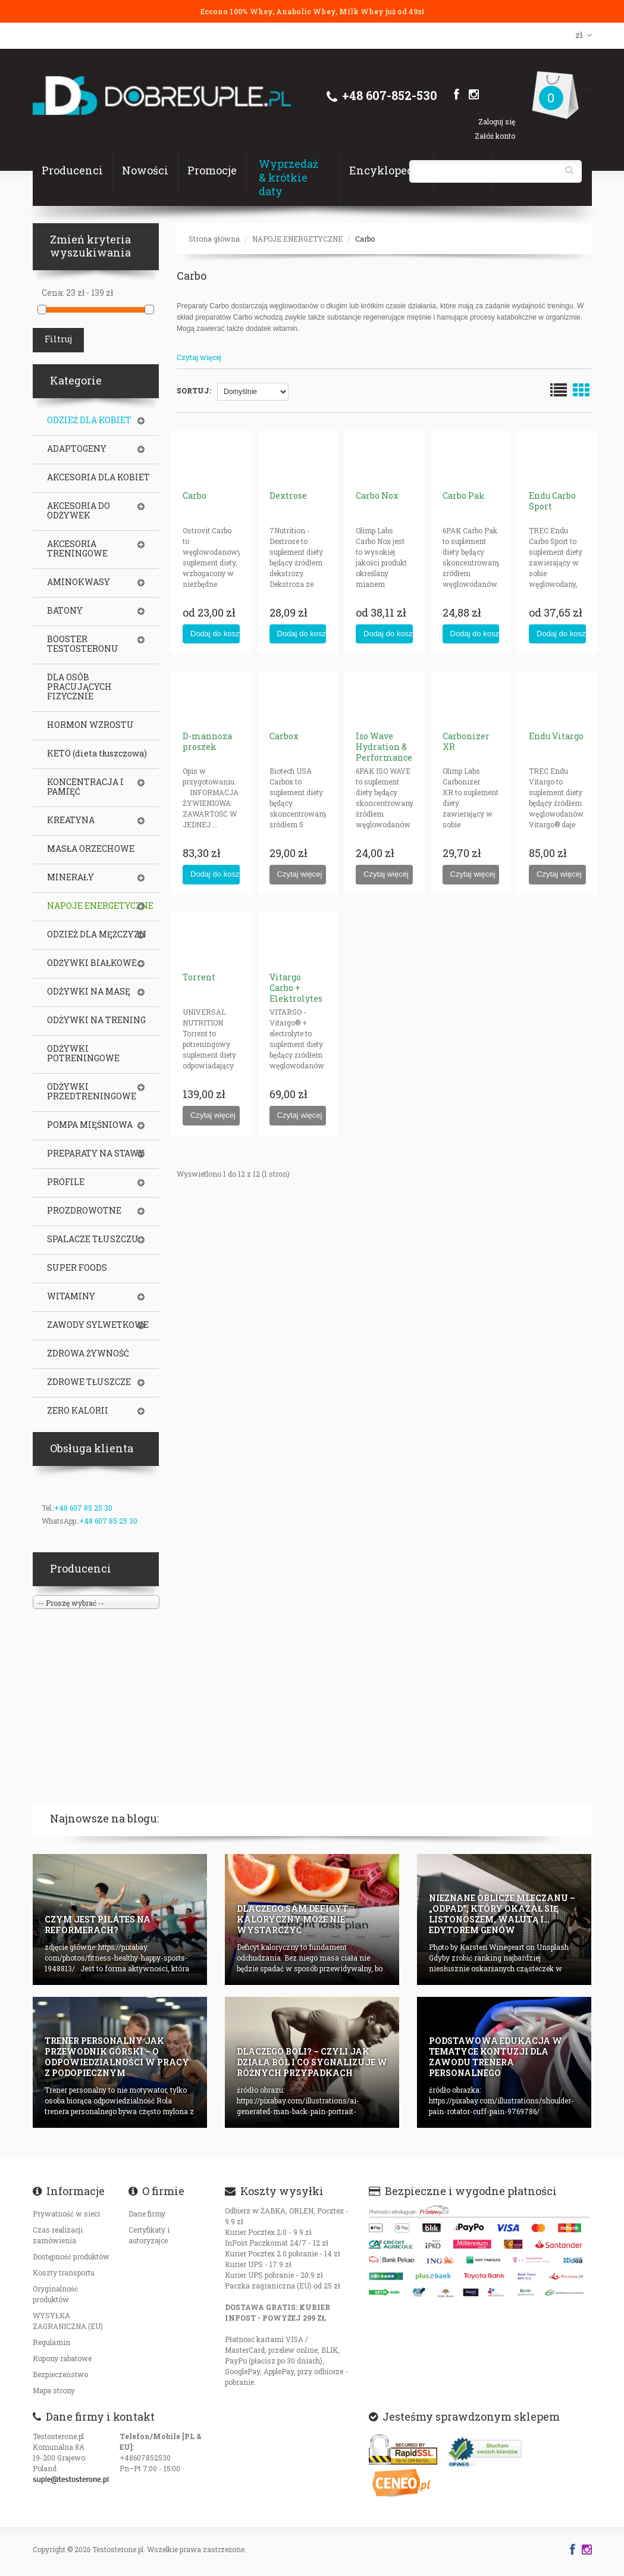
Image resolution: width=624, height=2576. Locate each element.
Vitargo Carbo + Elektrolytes (295, 987)
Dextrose (288, 495)
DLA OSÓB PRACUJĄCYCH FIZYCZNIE (79, 687)
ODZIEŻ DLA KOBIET (89, 420)
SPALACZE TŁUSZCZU (93, 1239)
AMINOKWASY (78, 582)
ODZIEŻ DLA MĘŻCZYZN (96, 934)
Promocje (212, 170)
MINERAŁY (70, 877)
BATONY (65, 610)
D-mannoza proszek (207, 741)
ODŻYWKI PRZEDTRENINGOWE (91, 1091)
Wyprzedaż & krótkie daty (288, 177)
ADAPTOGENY (76, 449)
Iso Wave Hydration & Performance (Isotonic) (384, 752)
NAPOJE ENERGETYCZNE (297, 238)
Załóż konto (495, 135)
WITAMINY (71, 1296)
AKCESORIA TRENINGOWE (77, 548)
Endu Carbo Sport (552, 501)
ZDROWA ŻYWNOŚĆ (88, 1353)
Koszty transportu (64, 2272)
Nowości (145, 170)
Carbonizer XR (466, 741)
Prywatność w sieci (66, 2213)
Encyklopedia (386, 170)
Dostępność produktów (71, 2256)
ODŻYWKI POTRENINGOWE (83, 1053)
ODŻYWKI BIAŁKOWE (92, 963)
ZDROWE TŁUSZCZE (89, 1382)
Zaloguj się (496, 121)
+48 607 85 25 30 (83, 1507)
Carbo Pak (464, 495)
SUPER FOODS (77, 1268)
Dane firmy (146, 2213)
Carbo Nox (377, 495)
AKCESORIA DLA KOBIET (98, 477)
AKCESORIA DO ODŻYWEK (78, 510)
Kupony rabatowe (62, 2358)
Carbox (284, 736)
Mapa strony (54, 2390)
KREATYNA (71, 820)
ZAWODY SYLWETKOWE (98, 1325)
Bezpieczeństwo (60, 2374)
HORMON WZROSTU (90, 725)
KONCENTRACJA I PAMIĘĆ (85, 786)
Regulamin (51, 2342)
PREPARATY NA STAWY (96, 1153)
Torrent (199, 977)
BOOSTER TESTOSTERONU (82, 644)
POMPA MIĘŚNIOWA (90, 1125)
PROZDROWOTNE (84, 1210)
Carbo (365, 238)
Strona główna (214, 238)
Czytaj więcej (199, 357)
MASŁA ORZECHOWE (90, 849)
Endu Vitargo (556, 736)
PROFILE (65, 1182)
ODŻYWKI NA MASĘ (88, 991)
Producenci (72, 170)
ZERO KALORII (77, 1410)
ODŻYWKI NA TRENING (96, 1020)
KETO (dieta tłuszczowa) (97, 753)
